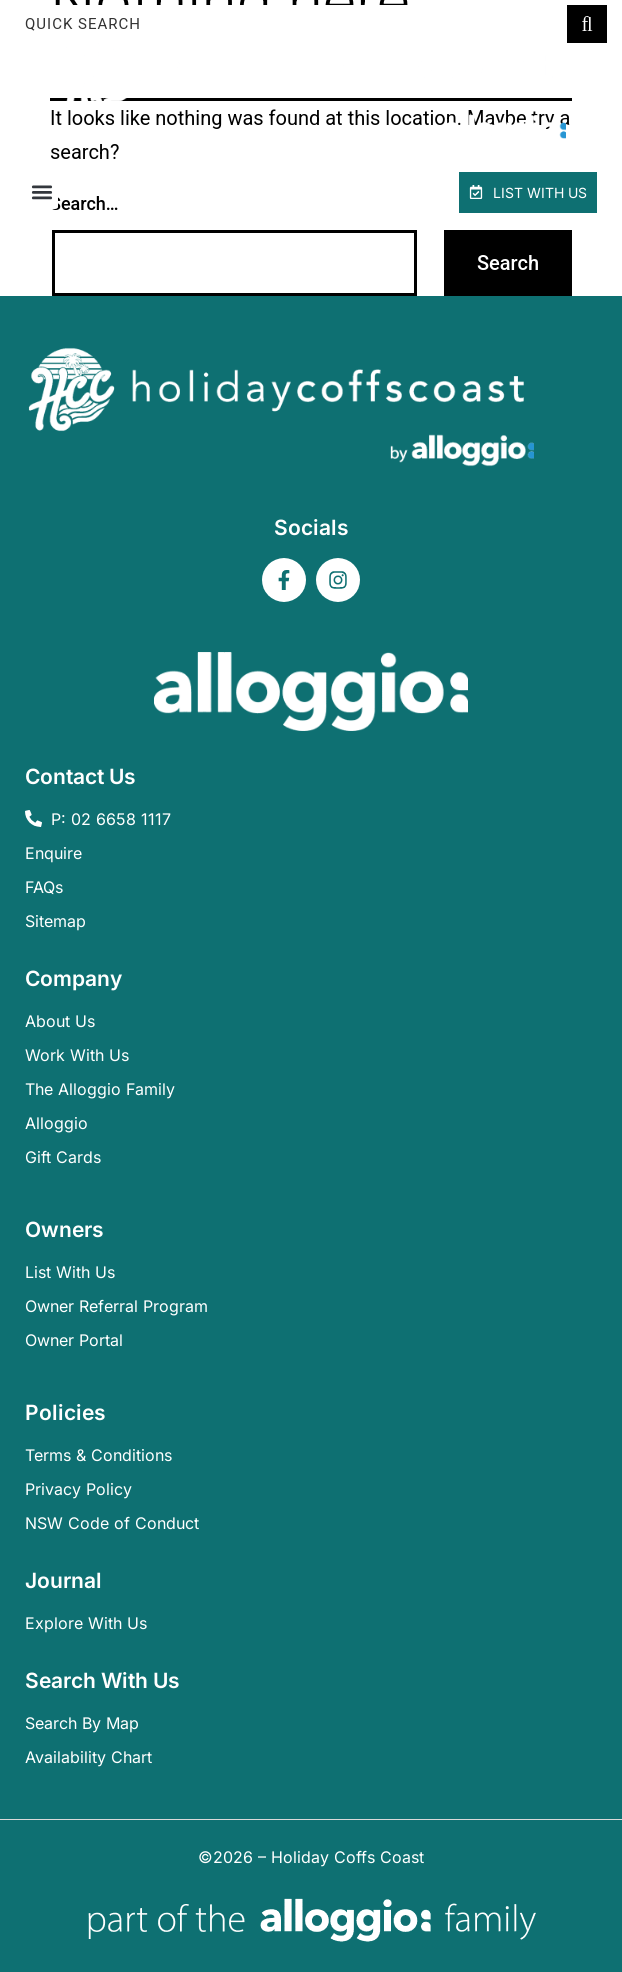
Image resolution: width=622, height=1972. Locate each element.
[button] (41, 192)
